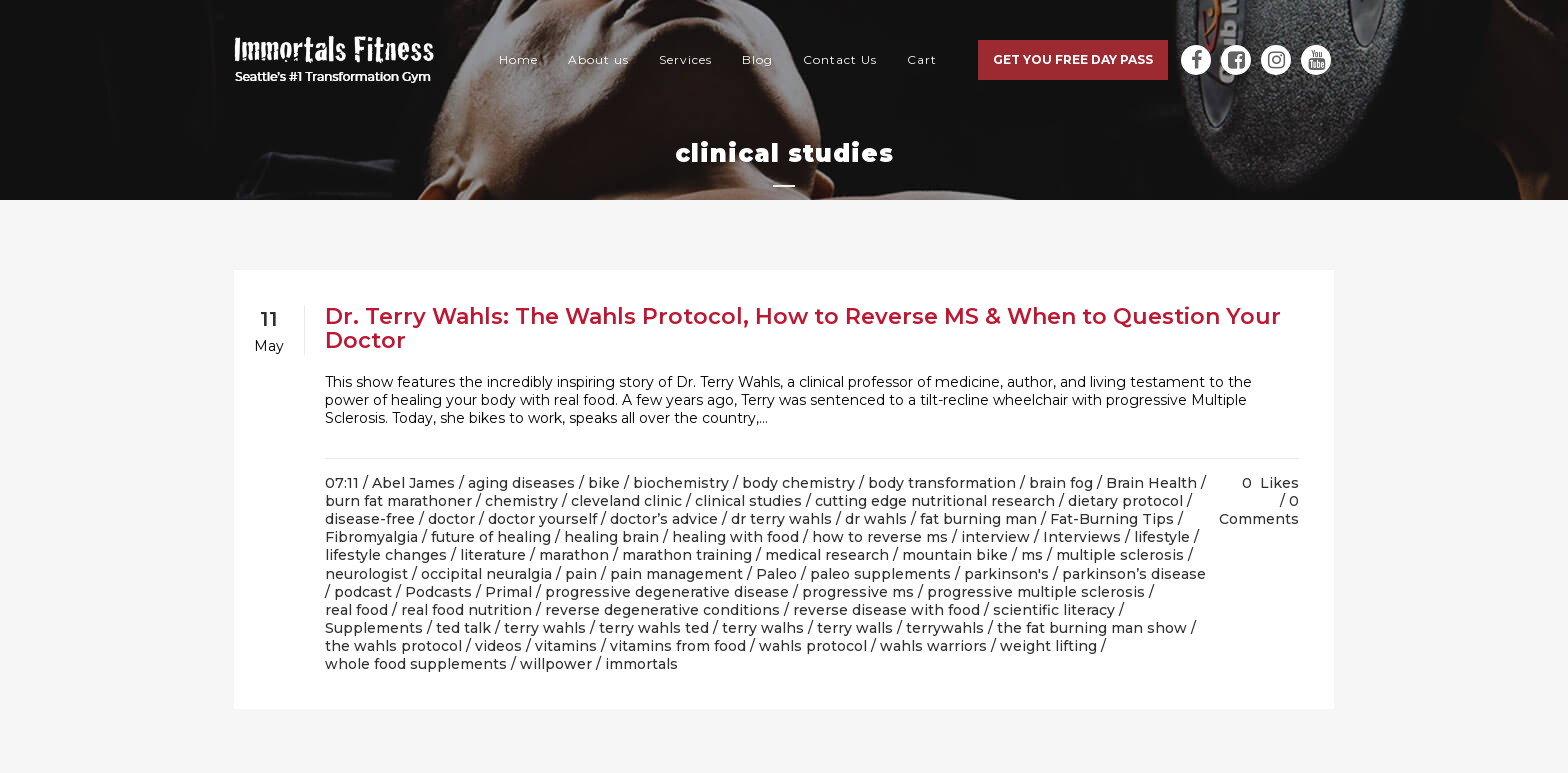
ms (1032, 555)
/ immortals (637, 664)
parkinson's (1006, 574)
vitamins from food (678, 646)
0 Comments (1259, 510)
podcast (363, 592)
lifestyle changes (386, 555)
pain (581, 574)
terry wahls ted (654, 628)
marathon (574, 555)
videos (498, 646)
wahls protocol (813, 646)
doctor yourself (542, 519)
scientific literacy (1054, 610)
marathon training (687, 555)
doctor (451, 519)
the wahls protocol (393, 646)
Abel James (413, 483)
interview (995, 537)
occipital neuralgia (486, 574)
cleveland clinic (626, 501)
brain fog (1061, 483)
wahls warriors (933, 646)
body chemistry (798, 483)
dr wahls (876, 519)
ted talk (463, 628)
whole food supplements (416, 664)
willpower (556, 664)
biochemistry (681, 483)
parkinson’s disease (1134, 574)
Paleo (776, 574)
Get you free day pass (1073, 59)
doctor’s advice (664, 519)
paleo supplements (880, 574)
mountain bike (955, 555)
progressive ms (858, 592)
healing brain (611, 537)
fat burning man (978, 519)
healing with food (735, 537)
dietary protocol (1125, 501)
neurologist (366, 574)
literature (493, 555)
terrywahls (945, 628)
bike (604, 483)
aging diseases (521, 483)
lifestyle (1162, 537)
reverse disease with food (886, 610)
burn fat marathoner (398, 501)
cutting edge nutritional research (935, 501)
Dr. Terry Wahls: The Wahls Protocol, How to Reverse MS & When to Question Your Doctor (803, 328)
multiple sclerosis (1120, 555)
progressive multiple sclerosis (1036, 592)
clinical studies (748, 501)
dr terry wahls (781, 519)
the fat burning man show (1092, 628)
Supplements (374, 628)
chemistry (521, 501)
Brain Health (1151, 483)
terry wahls (545, 628)
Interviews (1082, 537)
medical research (827, 555)
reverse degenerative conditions (662, 610)
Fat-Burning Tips (1112, 519)
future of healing (491, 537)
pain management (676, 574)
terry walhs (763, 628)
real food (356, 610)
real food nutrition (466, 610)
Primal (508, 592)
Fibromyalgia (371, 537)
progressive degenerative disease (667, 592)
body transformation (942, 483)
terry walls (855, 628)
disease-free (370, 519)
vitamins (566, 646)
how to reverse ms (880, 537)
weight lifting (1048, 646)
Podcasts (438, 592)
